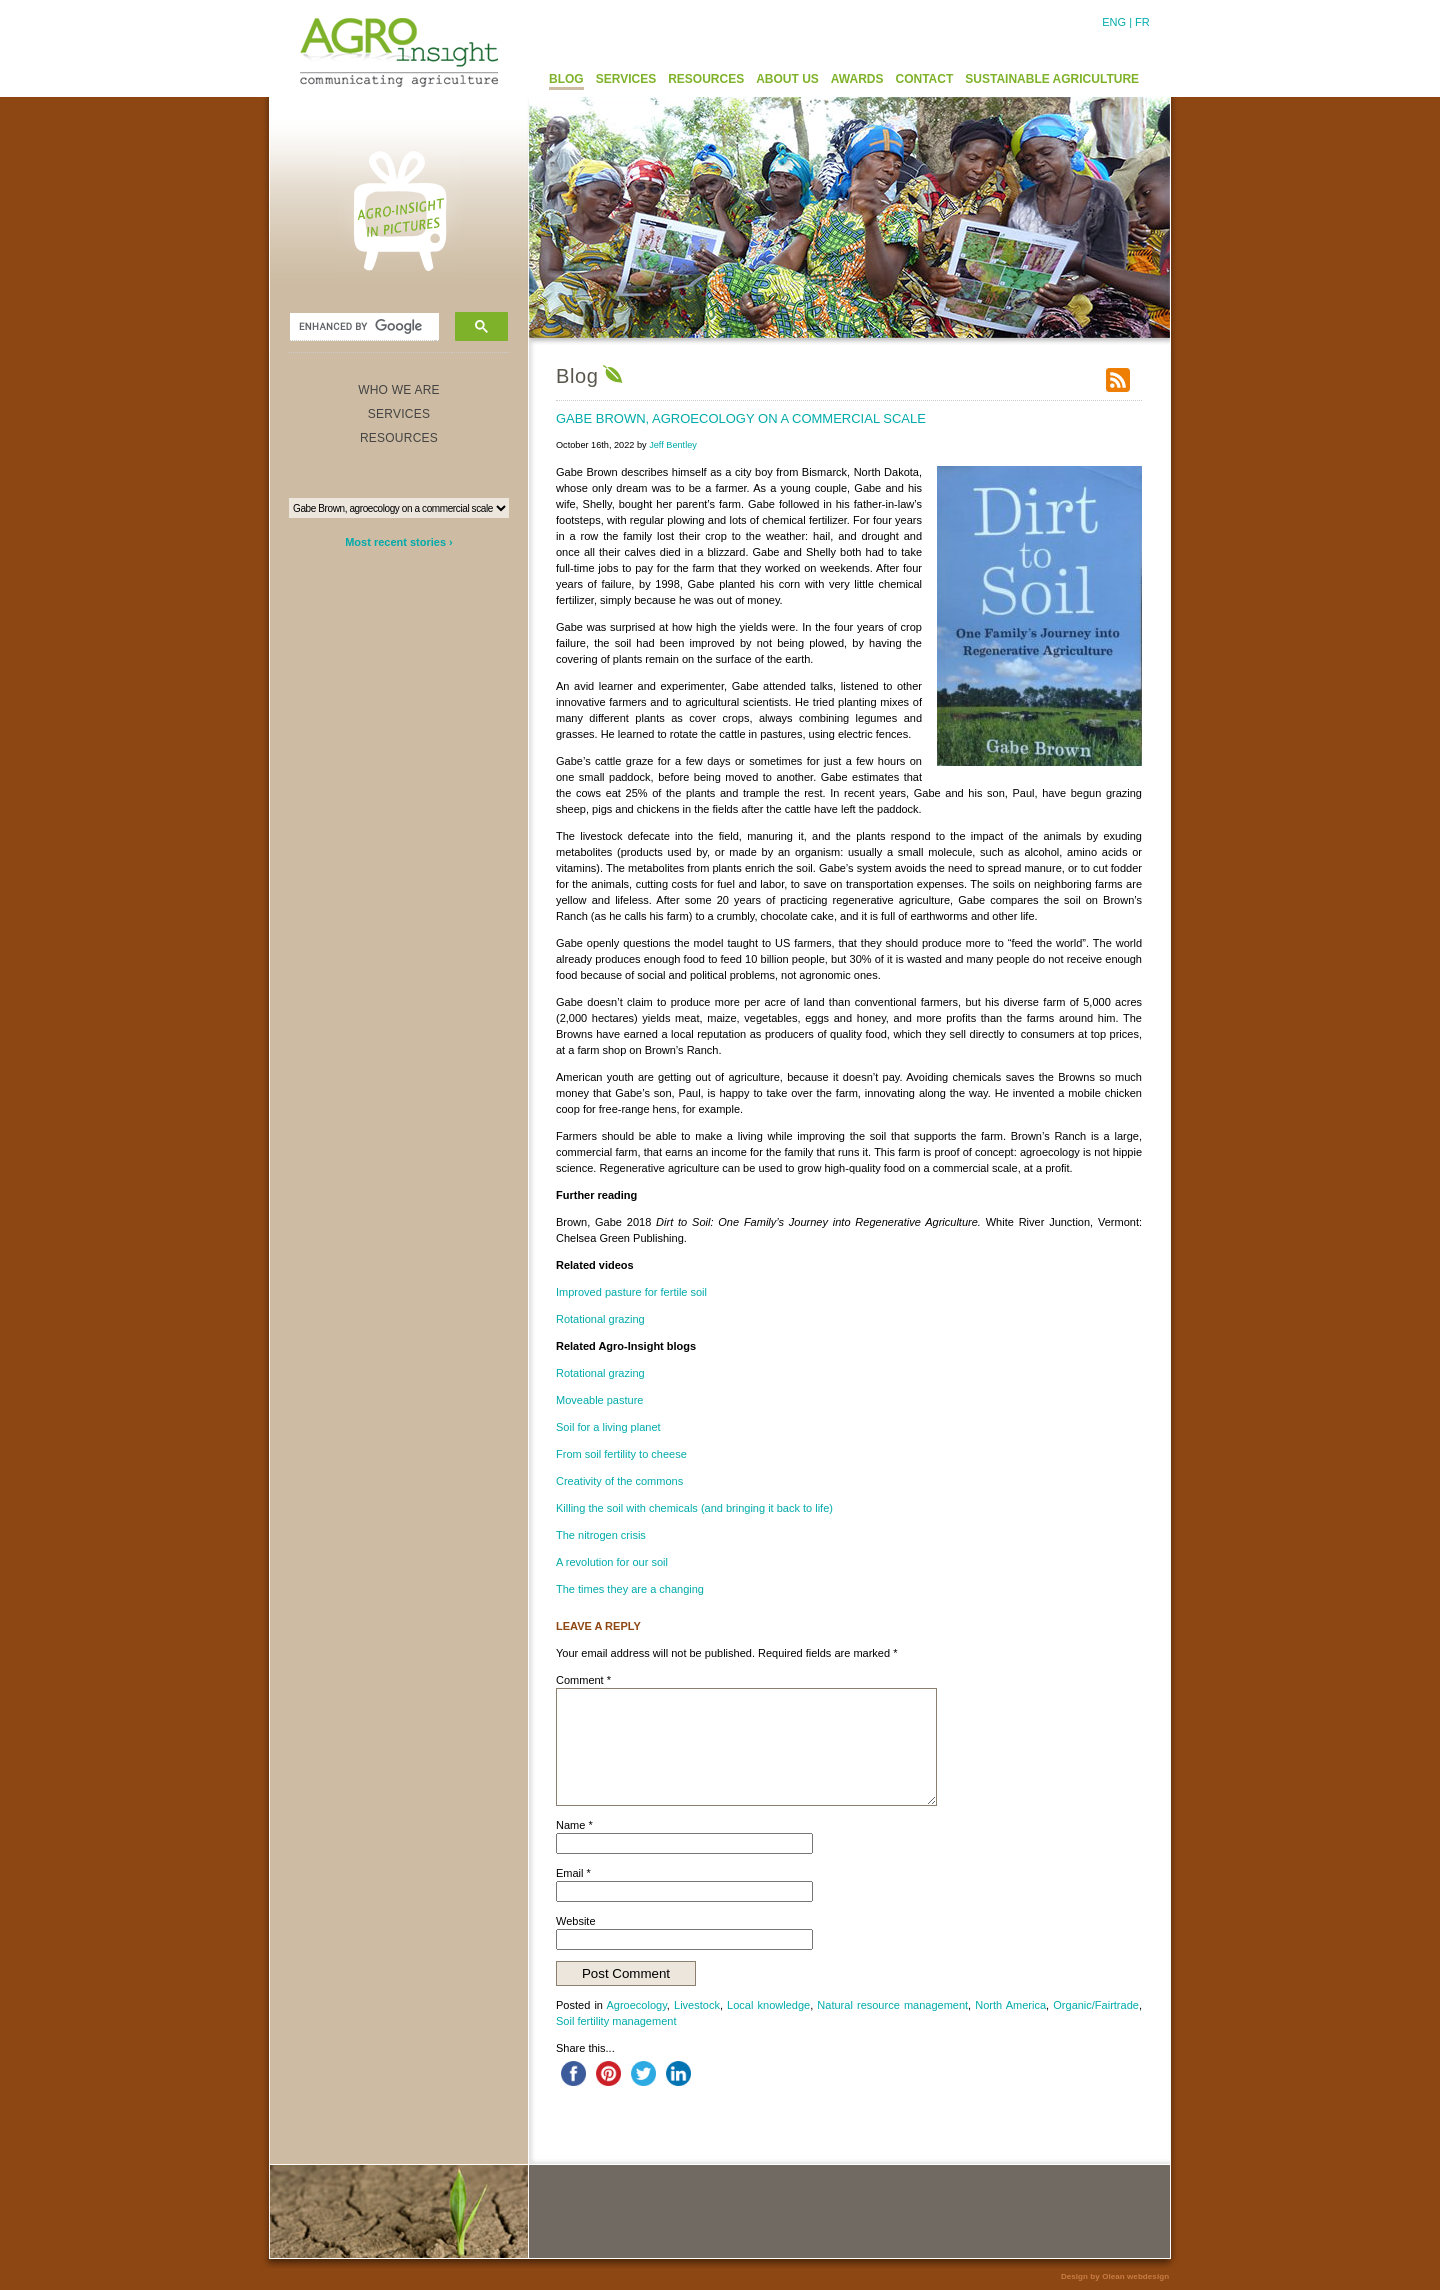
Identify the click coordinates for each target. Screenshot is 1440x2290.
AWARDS (857, 79)
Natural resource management (892, 2005)
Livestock (697, 2005)
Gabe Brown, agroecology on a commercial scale (741, 418)
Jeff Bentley (673, 445)
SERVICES (626, 79)
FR (1142, 22)
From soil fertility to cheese (621, 1454)
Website (576, 1921)
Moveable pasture (599, 1400)
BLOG (566, 79)
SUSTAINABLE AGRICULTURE (1052, 79)
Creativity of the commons (619, 1481)
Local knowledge (768, 2005)
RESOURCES (706, 79)
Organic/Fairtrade (1096, 2005)
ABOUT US (787, 79)
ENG (1114, 22)
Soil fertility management (616, 2021)
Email (573, 1873)
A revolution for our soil (612, 1562)
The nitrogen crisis (601, 1535)
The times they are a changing (630, 1589)
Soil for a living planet (608, 1427)
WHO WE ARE (399, 390)
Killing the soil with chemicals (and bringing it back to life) (694, 1508)
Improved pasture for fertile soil (631, 1292)
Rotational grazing (600, 1319)
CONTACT (925, 79)
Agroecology (637, 2005)
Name (574, 1825)
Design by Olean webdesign (1115, 2276)
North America (1010, 2005)
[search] (362, 327)
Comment (583, 1680)
